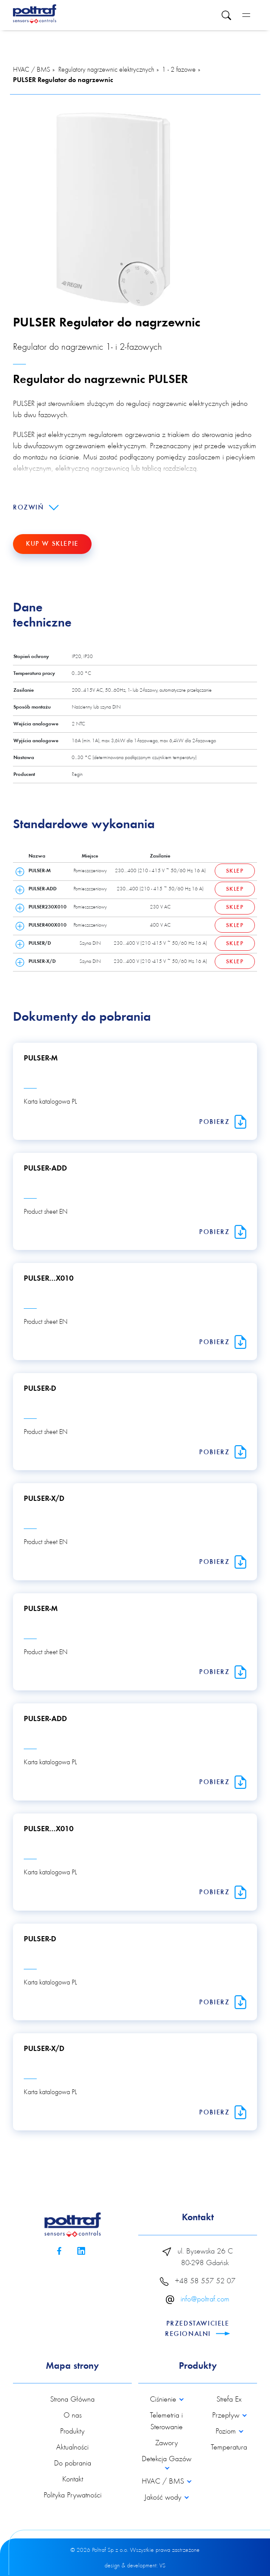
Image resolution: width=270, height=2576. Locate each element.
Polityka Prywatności (73, 2496)
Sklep (235, 871)
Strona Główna (72, 2400)
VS (162, 2566)
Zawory (166, 2443)
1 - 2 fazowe (179, 69)
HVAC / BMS (31, 69)
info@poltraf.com (205, 2300)
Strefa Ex (228, 2400)
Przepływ (226, 2416)
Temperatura (229, 2448)
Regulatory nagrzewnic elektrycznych (106, 69)
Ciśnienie (164, 2400)
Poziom (227, 2432)
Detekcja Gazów (166, 2459)
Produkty (72, 2432)
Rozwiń (36, 507)
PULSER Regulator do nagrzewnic (63, 80)
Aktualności (72, 2448)
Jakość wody (164, 2498)
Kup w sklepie (52, 544)
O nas (73, 2416)
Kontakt (72, 2480)
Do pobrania (72, 2464)
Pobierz (222, 1122)
